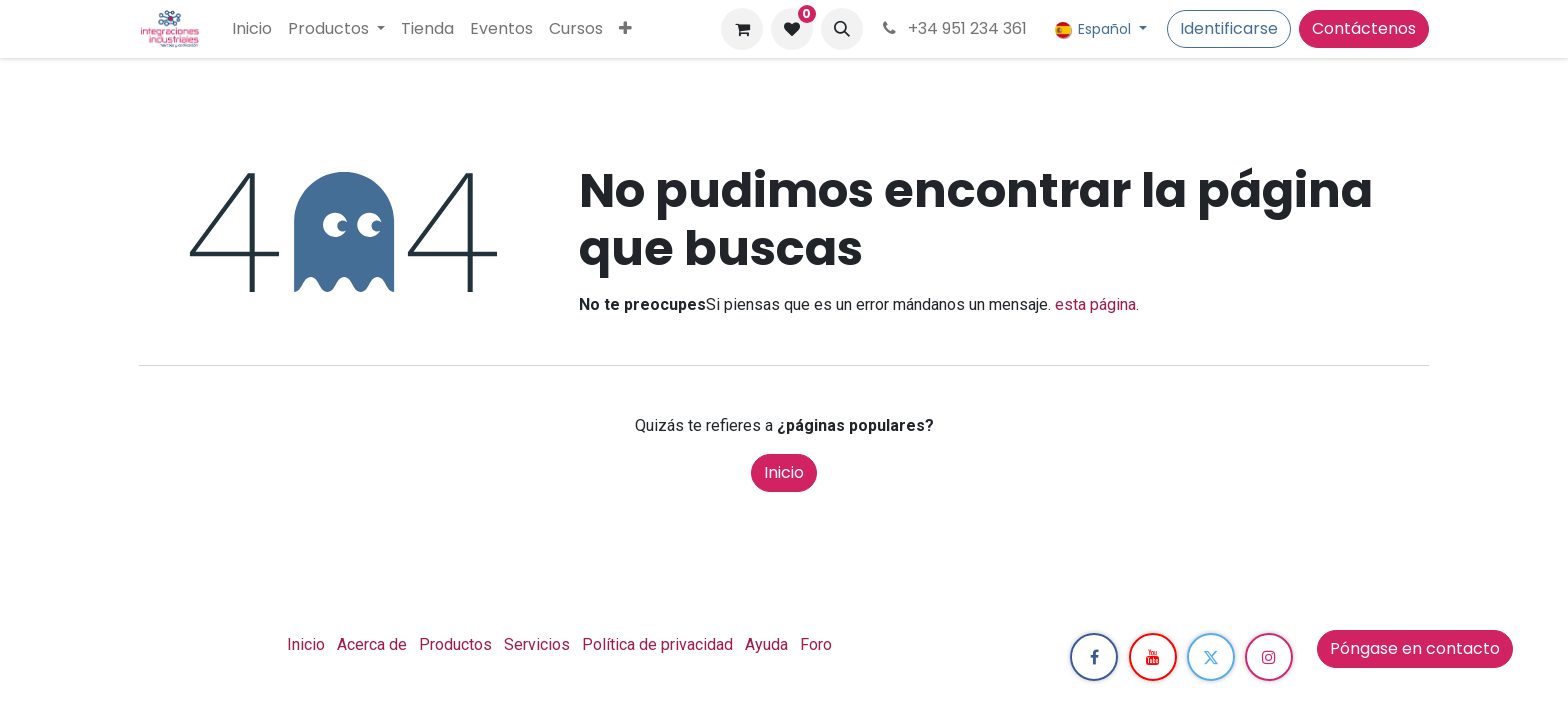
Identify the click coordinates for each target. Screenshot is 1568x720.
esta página (1095, 304)
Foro (816, 644)
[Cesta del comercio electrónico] (742, 29)
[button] (842, 29)
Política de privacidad (657, 644)
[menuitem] (252, 29)
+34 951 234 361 (953, 28)
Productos (455, 644)
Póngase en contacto (1415, 648)
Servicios (537, 644)
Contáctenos (1364, 28)
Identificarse (1229, 28)
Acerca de (372, 644)
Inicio (784, 472)
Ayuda (766, 644)
